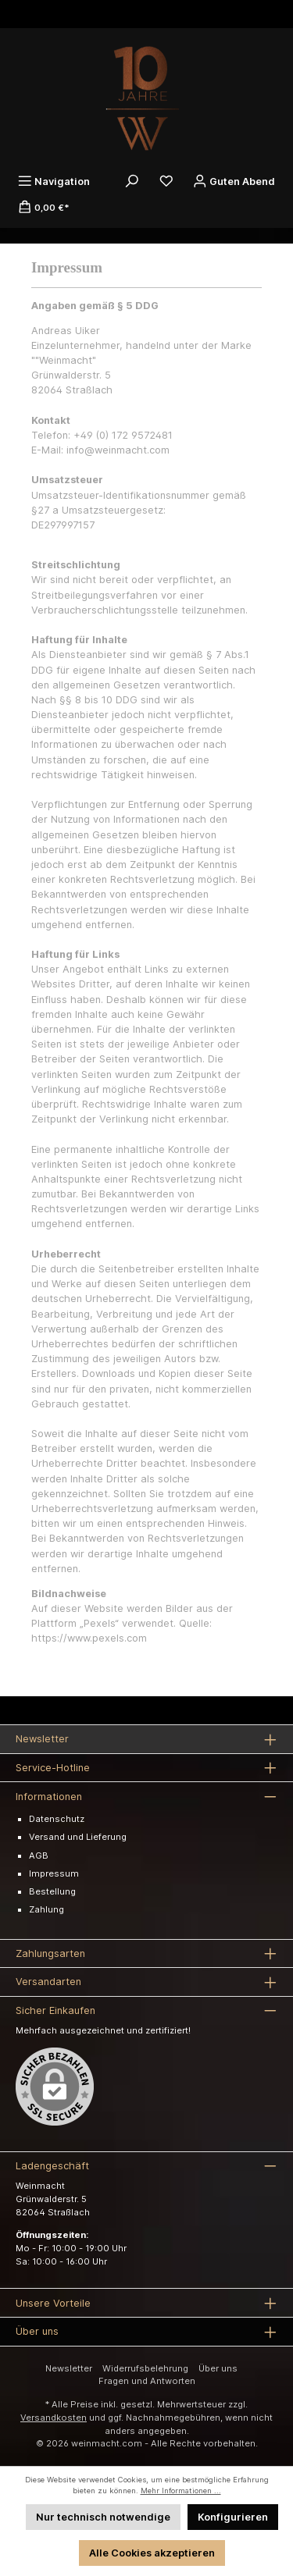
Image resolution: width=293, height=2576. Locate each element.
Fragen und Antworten (146, 2380)
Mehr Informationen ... (181, 2490)
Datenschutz (56, 1818)
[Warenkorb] (44, 207)
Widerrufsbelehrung (145, 2368)
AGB (38, 1855)
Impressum (54, 1873)
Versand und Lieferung (78, 1836)
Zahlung (46, 1909)
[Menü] (54, 181)
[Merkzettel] (166, 181)
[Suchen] (132, 181)
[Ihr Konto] (234, 181)
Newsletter (68, 2368)
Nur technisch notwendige (103, 2517)
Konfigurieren (233, 2517)
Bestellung (52, 1891)
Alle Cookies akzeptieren (152, 2553)
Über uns (218, 2368)
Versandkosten (53, 2417)
